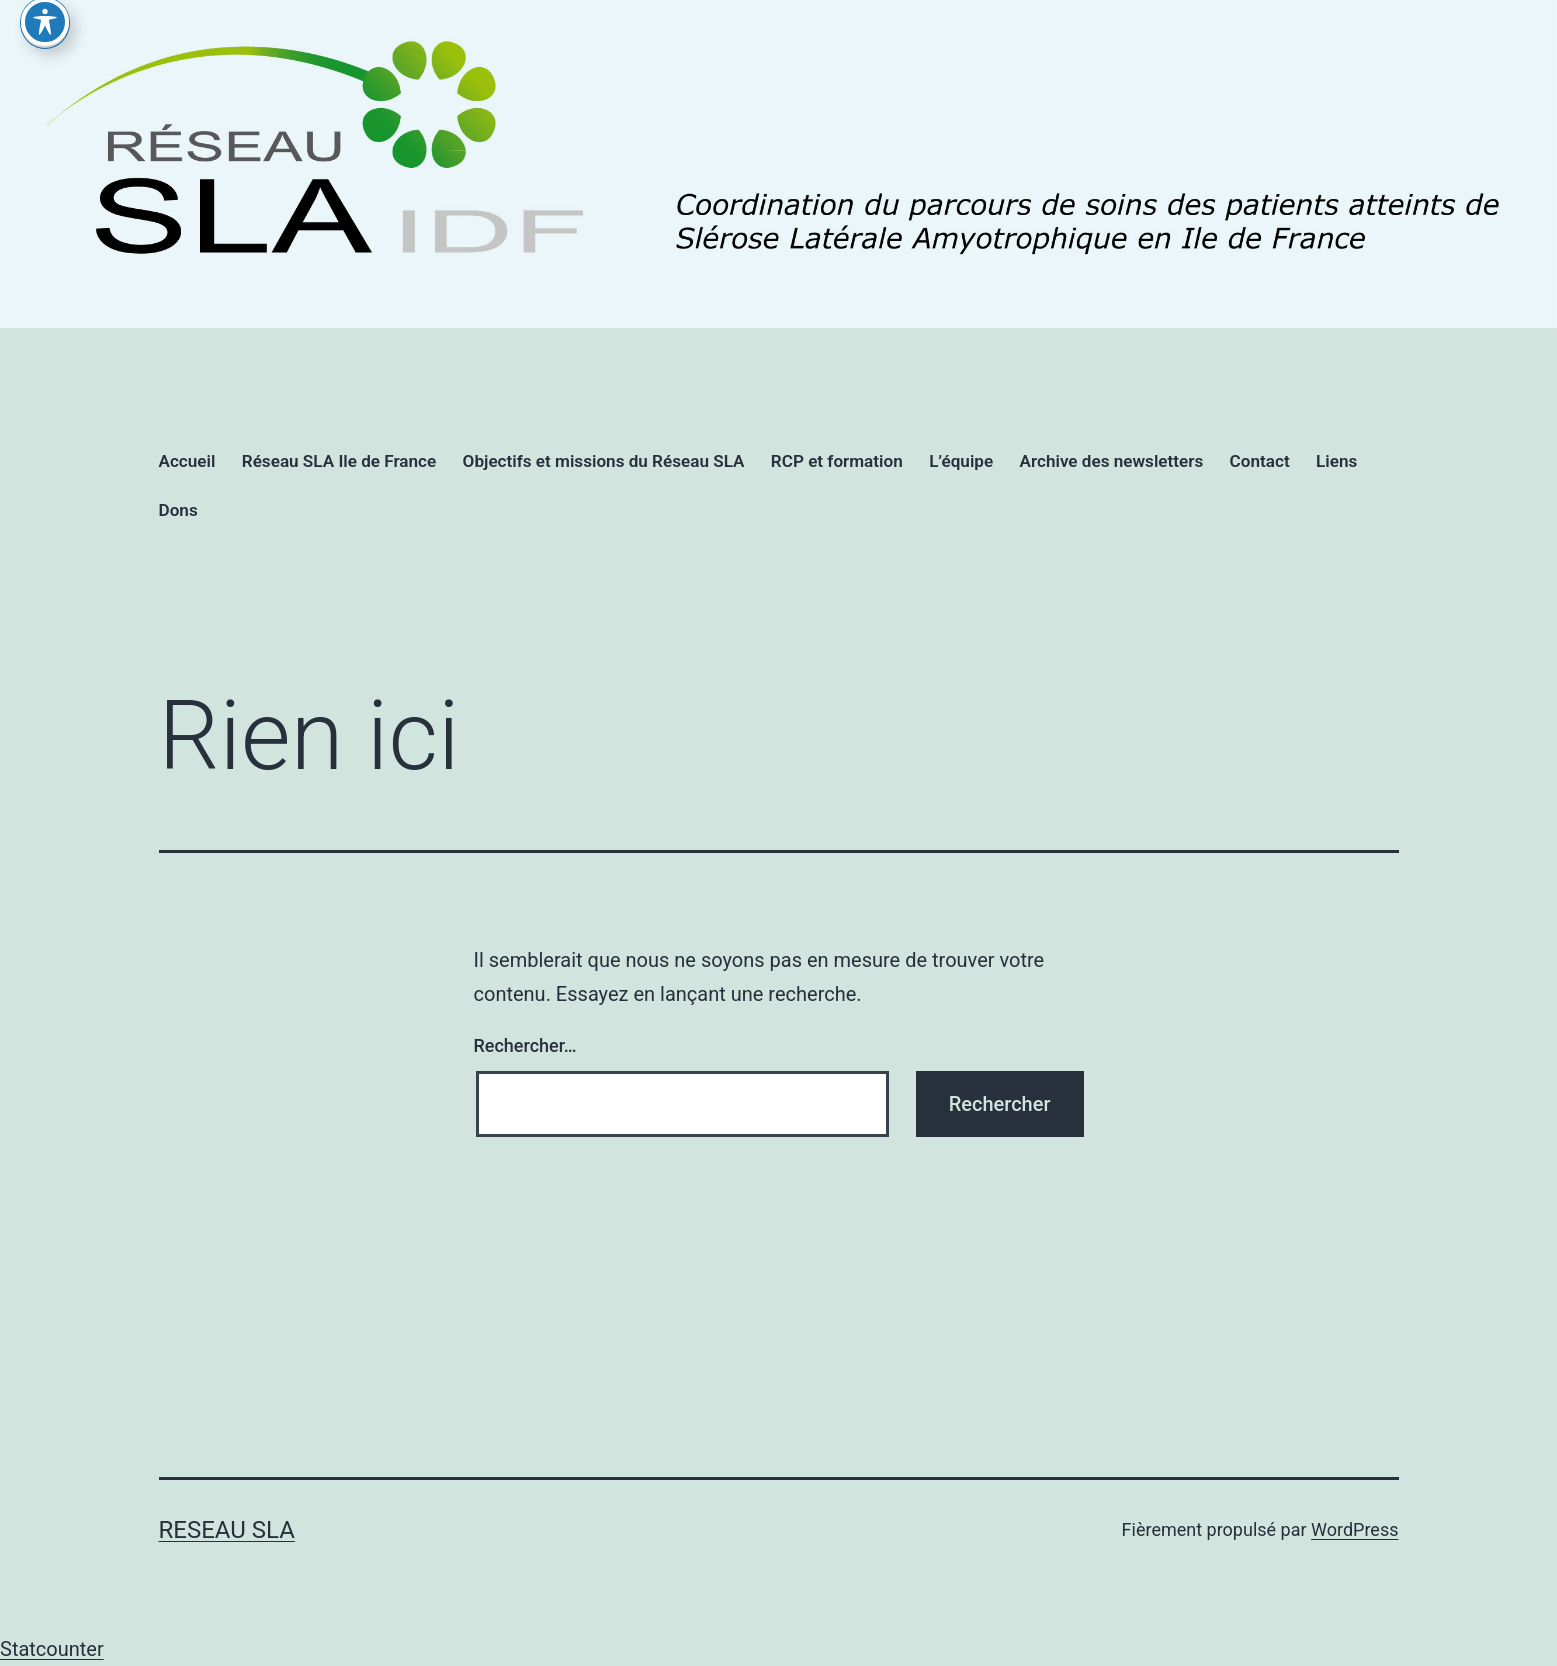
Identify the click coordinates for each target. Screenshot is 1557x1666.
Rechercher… (525, 1045)
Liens (1336, 461)
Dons (178, 510)
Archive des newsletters (1112, 461)
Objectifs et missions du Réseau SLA (604, 461)
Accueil (187, 461)
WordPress (1354, 1529)
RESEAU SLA (227, 1530)
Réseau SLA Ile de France (339, 461)
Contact (1260, 461)
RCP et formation (837, 461)
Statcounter (52, 1649)
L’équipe (961, 461)
